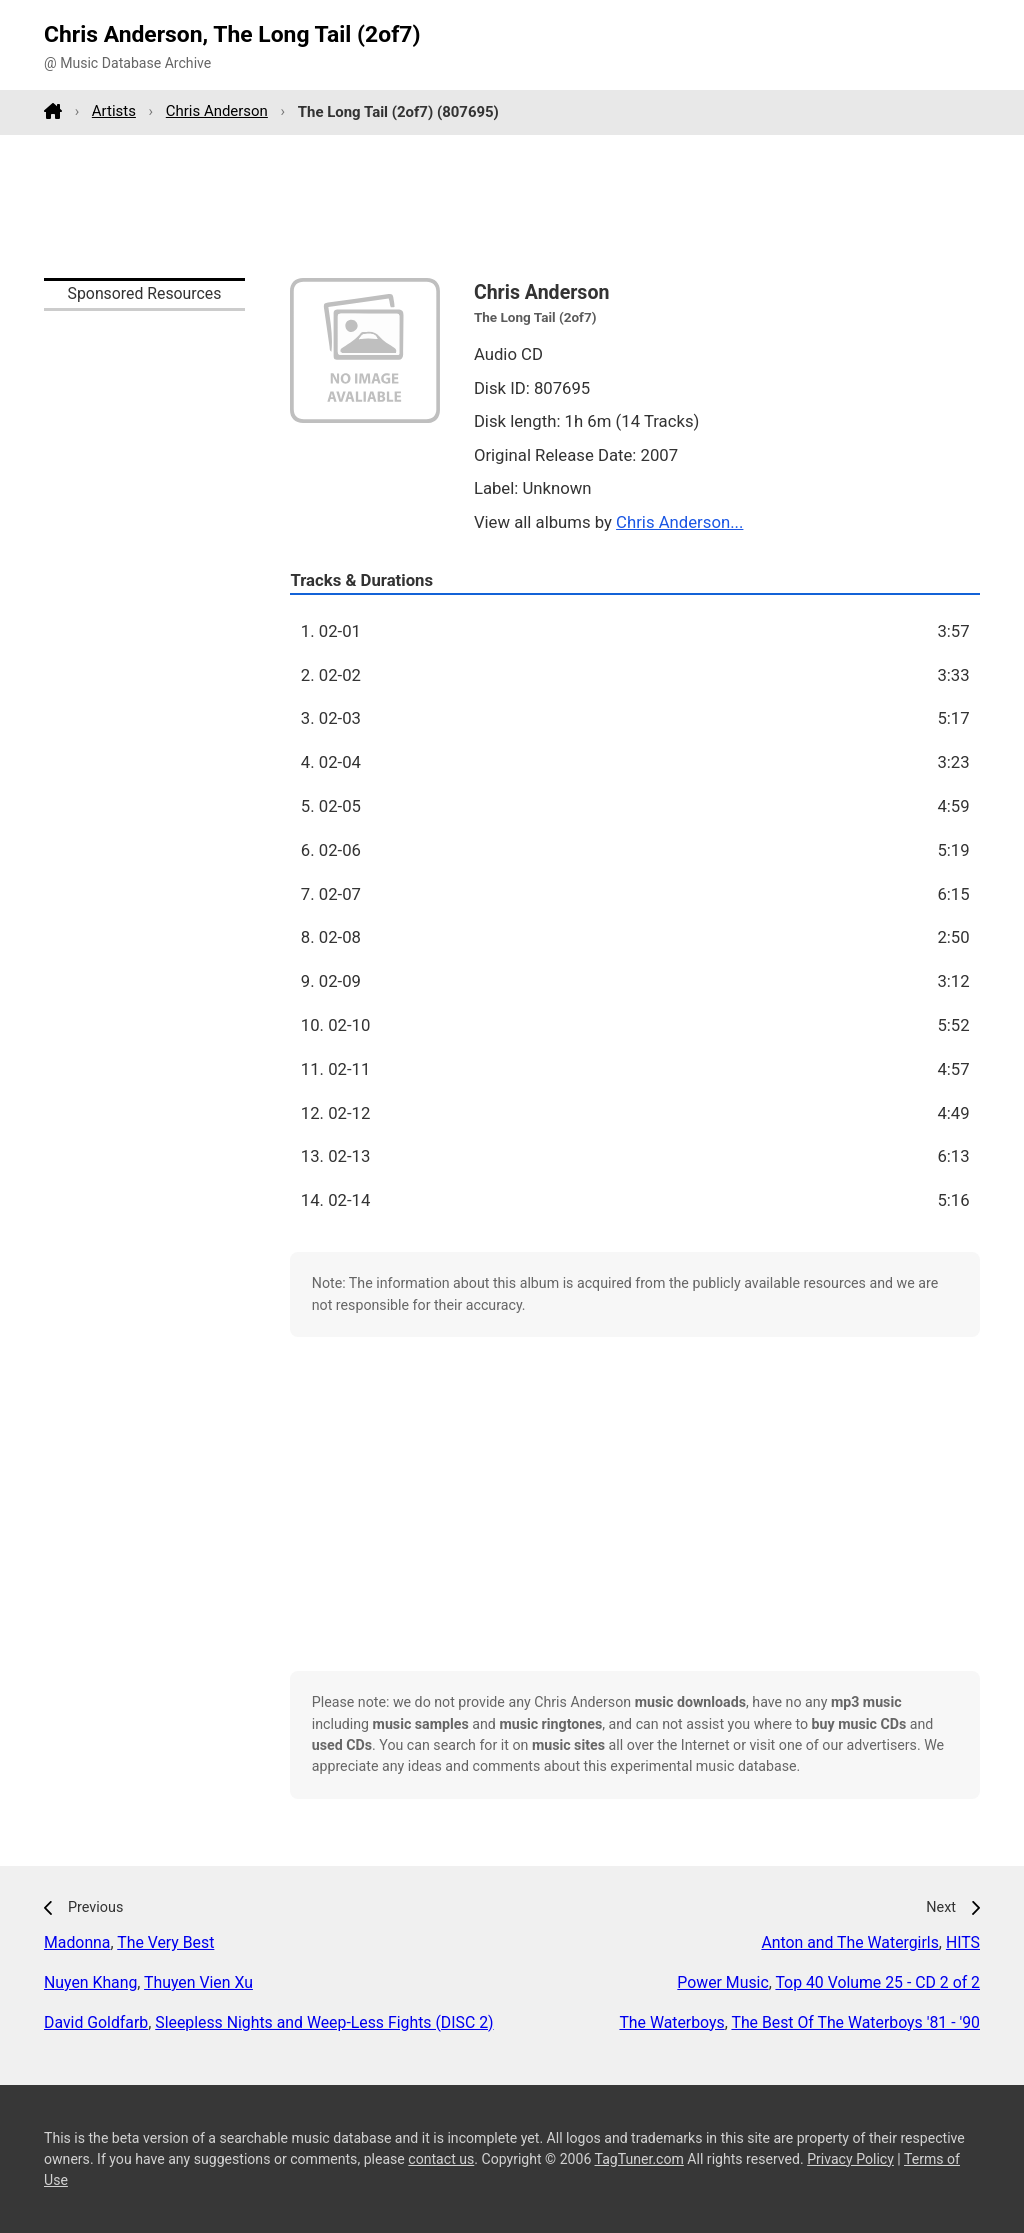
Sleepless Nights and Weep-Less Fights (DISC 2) (324, 2022)
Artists (114, 111)
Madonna (77, 1942)
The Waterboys (671, 2022)
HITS (963, 1942)
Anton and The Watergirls (849, 1942)
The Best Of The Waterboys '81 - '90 (855, 2022)
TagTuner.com (639, 2159)
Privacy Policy (850, 2159)
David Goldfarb (96, 2022)
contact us (441, 2159)
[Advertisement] (512, 206)
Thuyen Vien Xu (198, 1982)
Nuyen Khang (90, 1982)
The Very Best (165, 1942)
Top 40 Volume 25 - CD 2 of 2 (877, 1982)
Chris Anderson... (679, 522)
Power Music (722, 1982)
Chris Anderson (217, 111)
